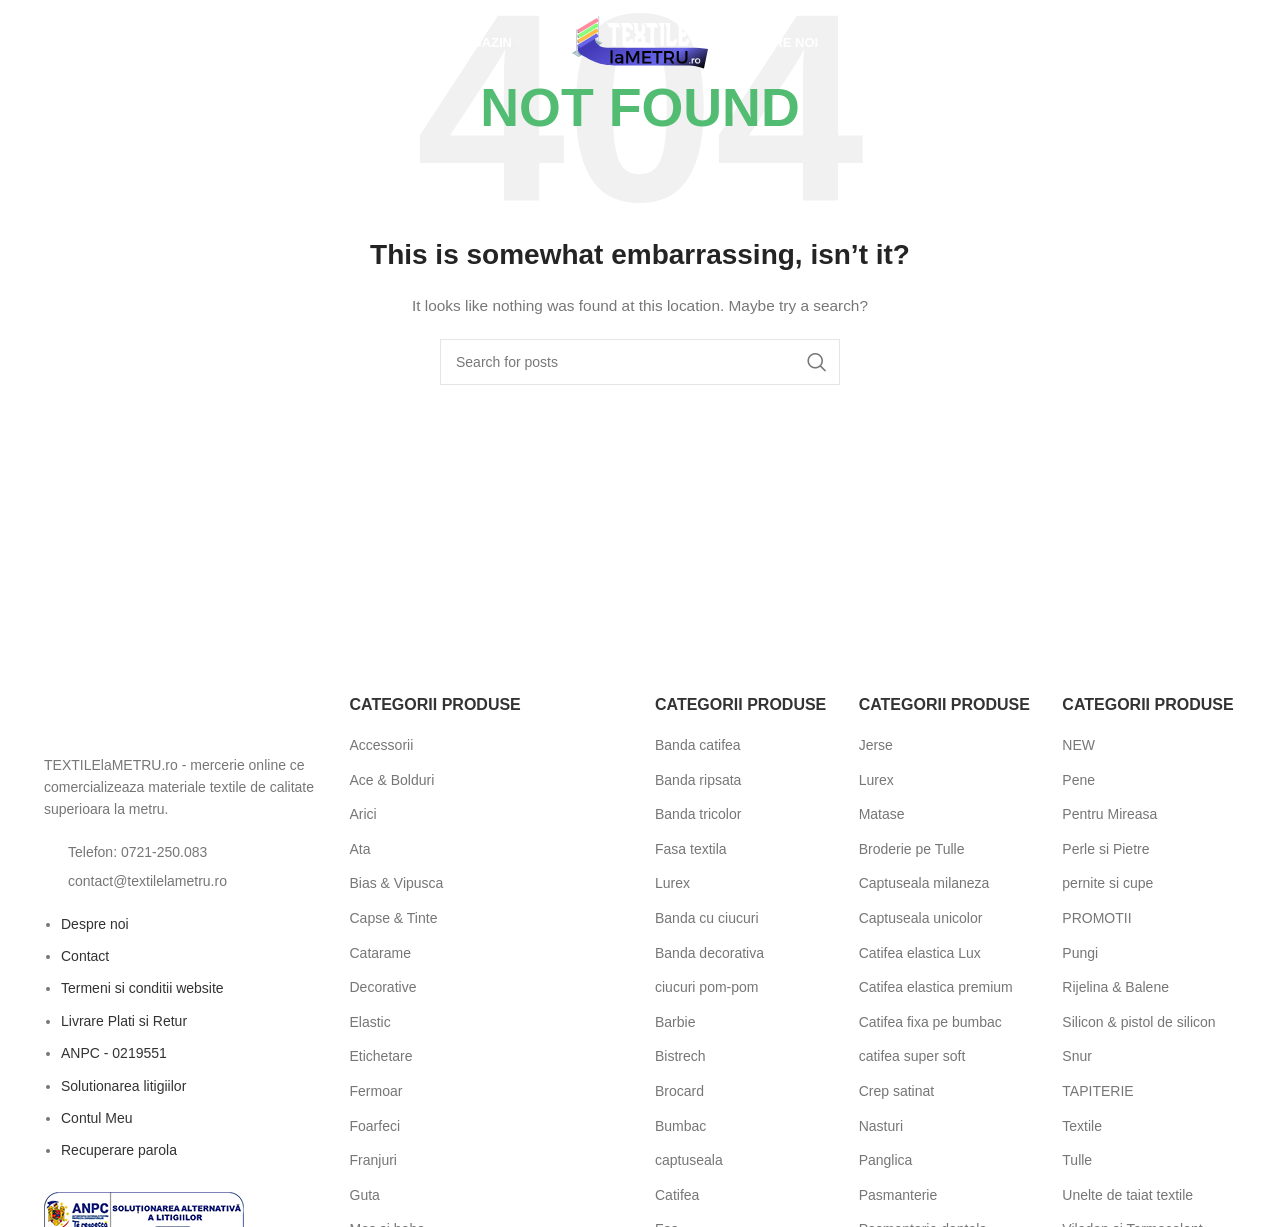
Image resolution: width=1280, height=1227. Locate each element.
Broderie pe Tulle (912, 849)
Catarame (380, 953)
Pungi (1080, 953)
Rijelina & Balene (1115, 987)
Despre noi (95, 924)
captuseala (689, 1160)
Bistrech (680, 1056)
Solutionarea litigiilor (123, 1086)
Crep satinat (896, 1091)
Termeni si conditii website (142, 988)
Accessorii (382, 745)
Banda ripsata (698, 780)
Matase (882, 814)
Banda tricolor (698, 814)
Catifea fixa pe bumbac (930, 1022)
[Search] (640, 362)
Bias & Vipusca (397, 883)
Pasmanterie (898, 1195)
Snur (1077, 1056)
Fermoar (376, 1091)
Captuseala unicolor (921, 918)
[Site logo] (640, 44)
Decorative (383, 987)
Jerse (876, 745)
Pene (1078, 780)
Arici (363, 814)
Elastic (370, 1022)
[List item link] (182, 852)
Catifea (677, 1195)
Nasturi (881, 1126)
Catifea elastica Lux (920, 953)
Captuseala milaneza (924, 883)
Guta (365, 1195)
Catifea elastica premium (936, 987)
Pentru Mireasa (1109, 814)
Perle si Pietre (1105, 849)
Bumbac (680, 1126)
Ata (360, 849)
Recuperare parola (119, 1150)
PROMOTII (1096, 918)
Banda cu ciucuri (707, 918)
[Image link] (154, 717)
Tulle (1077, 1160)
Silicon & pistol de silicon (1138, 1022)
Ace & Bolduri (392, 780)
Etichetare (381, 1056)
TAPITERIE (1097, 1091)
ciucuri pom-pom (706, 987)
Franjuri (373, 1160)
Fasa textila (691, 849)
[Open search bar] (44, 44)
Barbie (675, 1022)
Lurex (672, 883)
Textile (1082, 1126)
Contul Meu (97, 1118)
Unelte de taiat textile (1127, 1195)
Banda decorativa (709, 953)
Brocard (679, 1091)
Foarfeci (375, 1126)
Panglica (886, 1160)
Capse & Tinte (394, 918)
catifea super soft (912, 1056)
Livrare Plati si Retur (124, 1021)
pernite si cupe (1107, 883)
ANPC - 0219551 (114, 1053)
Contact (85, 956)
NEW (1078, 745)
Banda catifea (698, 745)
